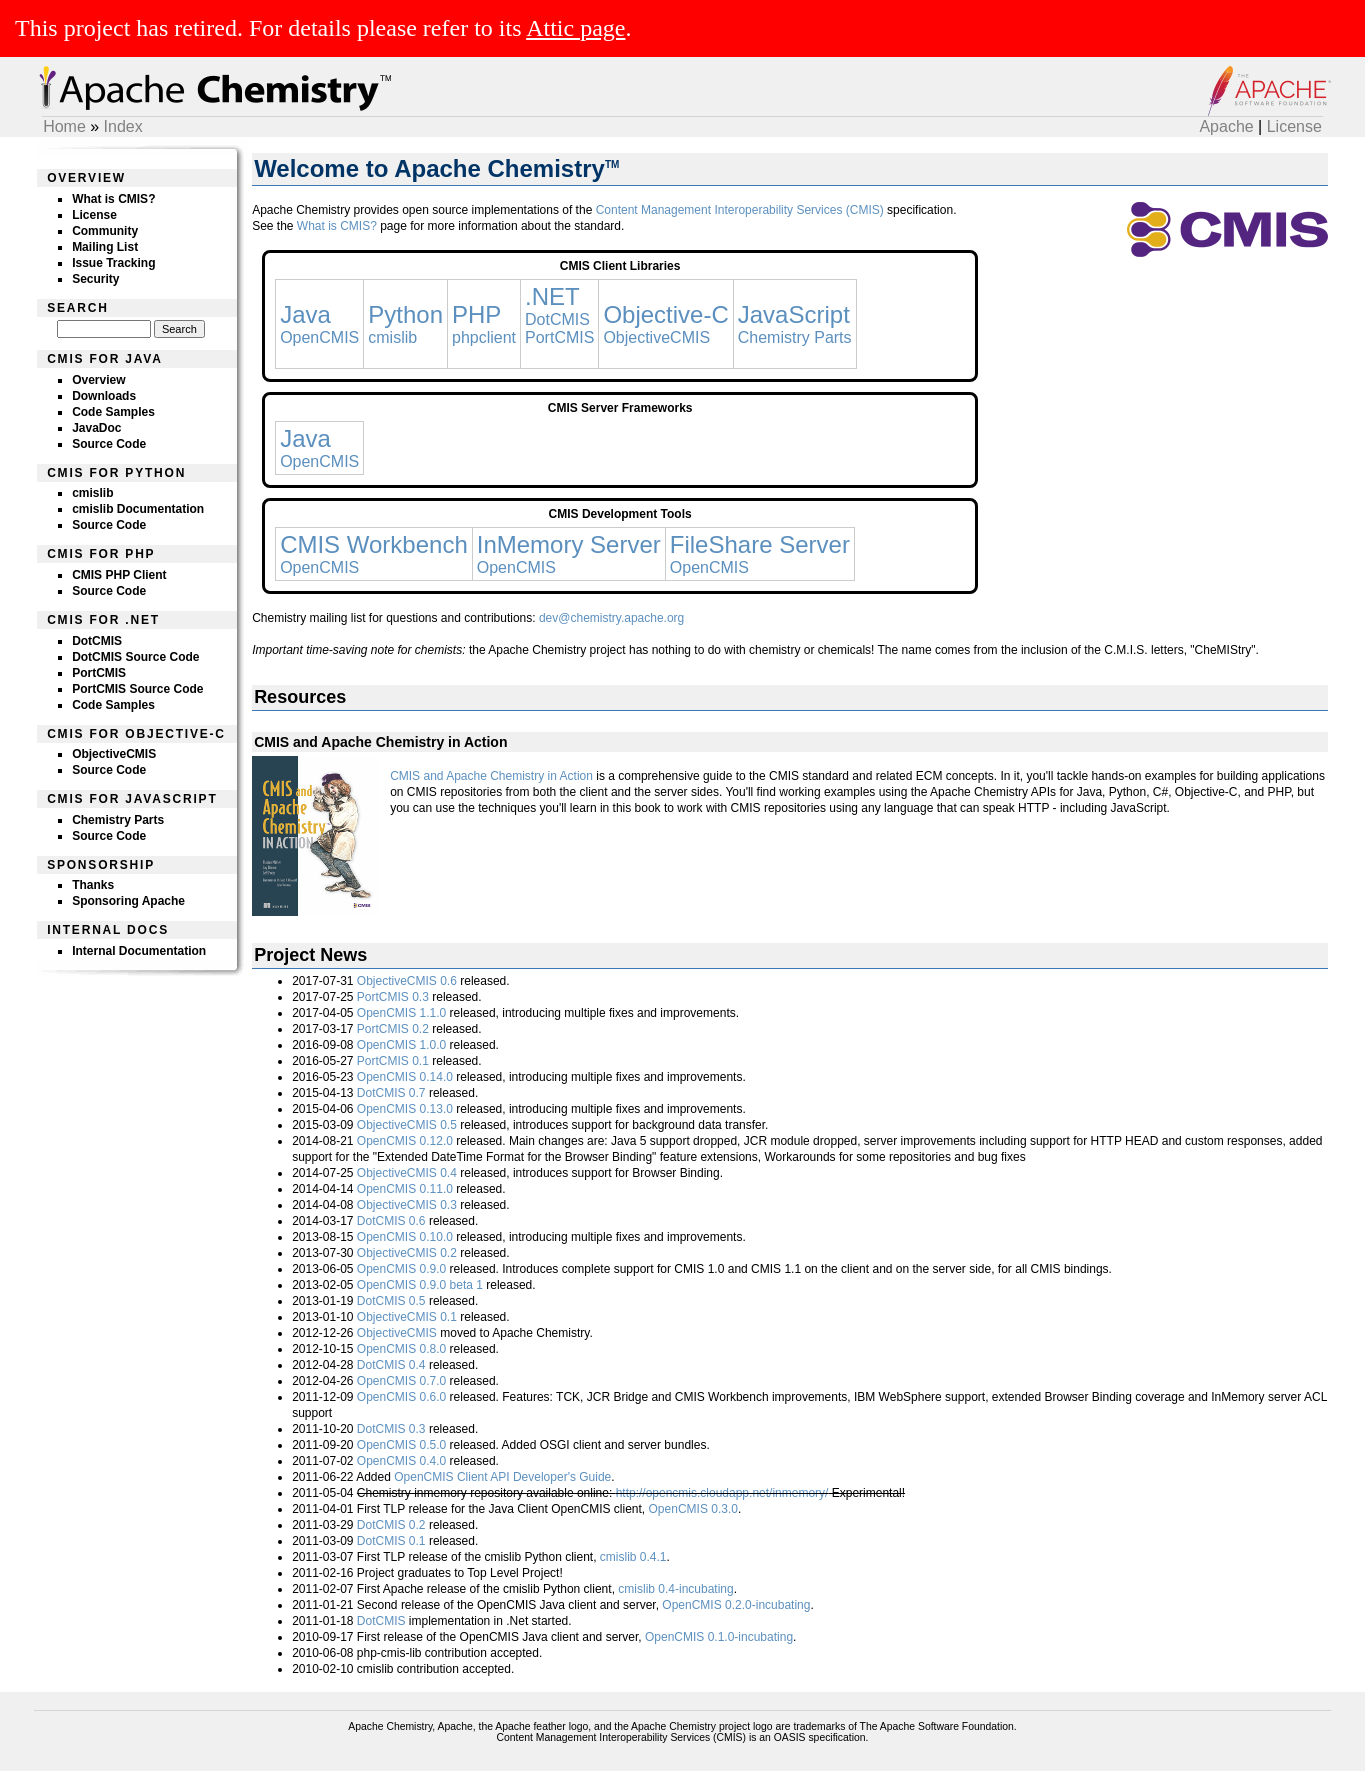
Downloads (104, 396)
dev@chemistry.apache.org (611, 618)
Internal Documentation (139, 951)
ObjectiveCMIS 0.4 (407, 1173)
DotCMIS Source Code (135, 657)
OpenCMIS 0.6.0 (401, 1397)
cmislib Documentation (138, 509)
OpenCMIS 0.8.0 (401, 1349)
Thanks (93, 885)
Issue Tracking (113, 263)
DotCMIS (97, 641)
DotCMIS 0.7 (391, 1093)
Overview (98, 380)
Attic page (575, 28)
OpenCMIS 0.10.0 (405, 1237)
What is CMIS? (113, 199)
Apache (1226, 126)
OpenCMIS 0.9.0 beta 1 (420, 1285)
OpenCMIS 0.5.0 (401, 1445)
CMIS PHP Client (119, 575)
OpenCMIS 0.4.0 (401, 1461)
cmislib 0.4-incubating (675, 1589)
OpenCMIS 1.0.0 (401, 1045)
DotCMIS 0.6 (391, 1221)
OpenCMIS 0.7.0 (401, 1381)
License (1294, 126)
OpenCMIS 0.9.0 (401, 1269)
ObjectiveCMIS (114, 754)
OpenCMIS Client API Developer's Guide (502, 1477)
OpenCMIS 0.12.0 (405, 1141)
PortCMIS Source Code (137, 689)
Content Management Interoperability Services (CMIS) (740, 210)
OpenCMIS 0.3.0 (693, 1509)
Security (95, 279)
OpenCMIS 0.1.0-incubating (719, 1637)
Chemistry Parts (118, 820)
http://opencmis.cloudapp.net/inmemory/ (722, 1493)
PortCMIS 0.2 (393, 1029)
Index (123, 126)
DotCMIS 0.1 (391, 1541)
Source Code (109, 444)
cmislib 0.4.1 (633, 1557)
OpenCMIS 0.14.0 (405, 1077)
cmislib (92, 493)
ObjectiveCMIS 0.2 (407, 1253)
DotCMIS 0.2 (391, 1525)
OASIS (790, 1737)
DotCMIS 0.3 (391, 1429)
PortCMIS (99, 673)
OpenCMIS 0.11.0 (405, 1189)
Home (64, 126)
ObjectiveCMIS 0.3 (407, 1205)
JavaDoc (96, 428)
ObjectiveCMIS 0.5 (407, 1125)
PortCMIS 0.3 (393, 997)
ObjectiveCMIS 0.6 (407, 981)
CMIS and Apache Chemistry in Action (491, 776)
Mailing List (105, 247)
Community (105, 231)
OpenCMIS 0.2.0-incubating (736, 1605)
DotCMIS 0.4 (391, 1365)
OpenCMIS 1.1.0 (401, 1013)
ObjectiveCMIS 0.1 (407, 1317)
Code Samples (113, 412)
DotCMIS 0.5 (391, 1301)
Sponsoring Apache (128, 901)
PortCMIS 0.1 (393, 1061)
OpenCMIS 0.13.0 (405, 1109)
